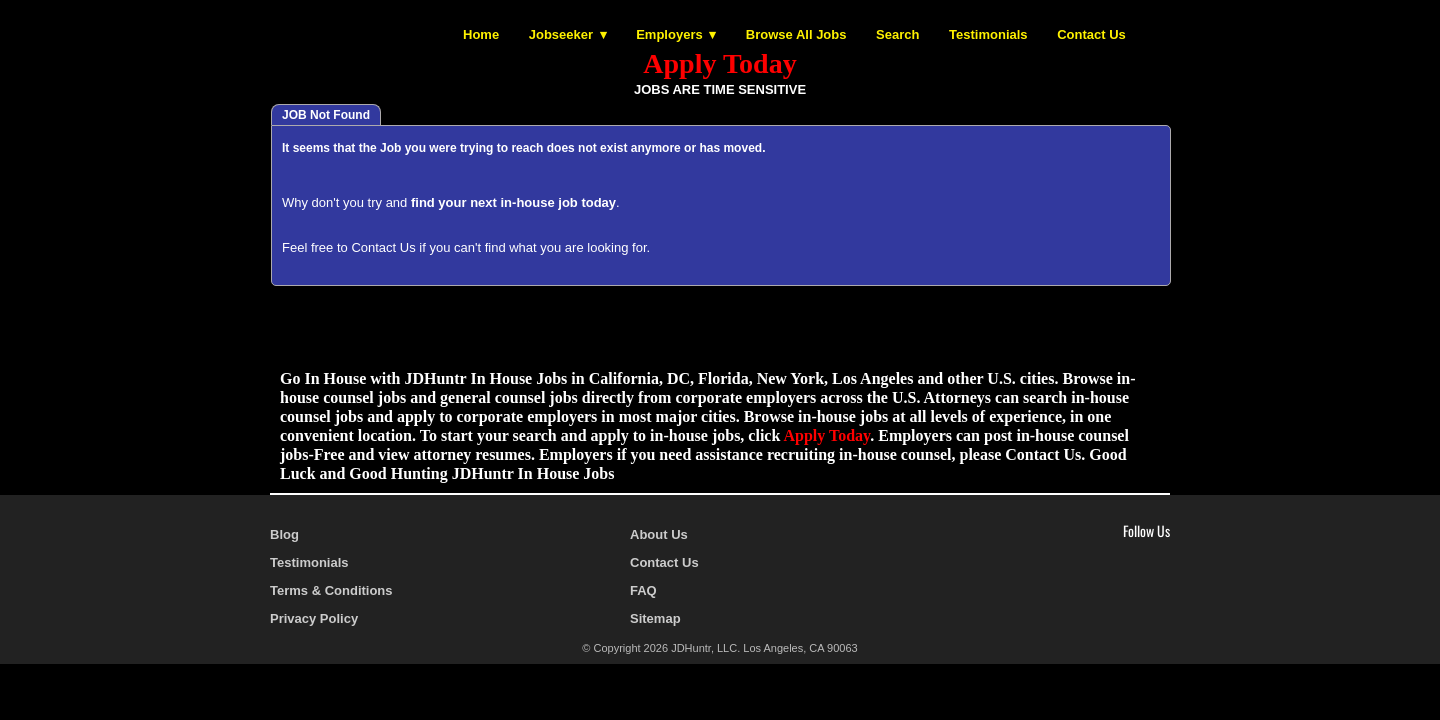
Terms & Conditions (331, 590)
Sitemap (655, 618)
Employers (669, 34)
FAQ (643, 590)
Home (481, 34)
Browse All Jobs (796, 34)
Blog (284, 534)
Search (897, 34)
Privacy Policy (314, 618)
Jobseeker (561, 34)
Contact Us (1091, 34)
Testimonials (988, 34)
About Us (659, 534)
